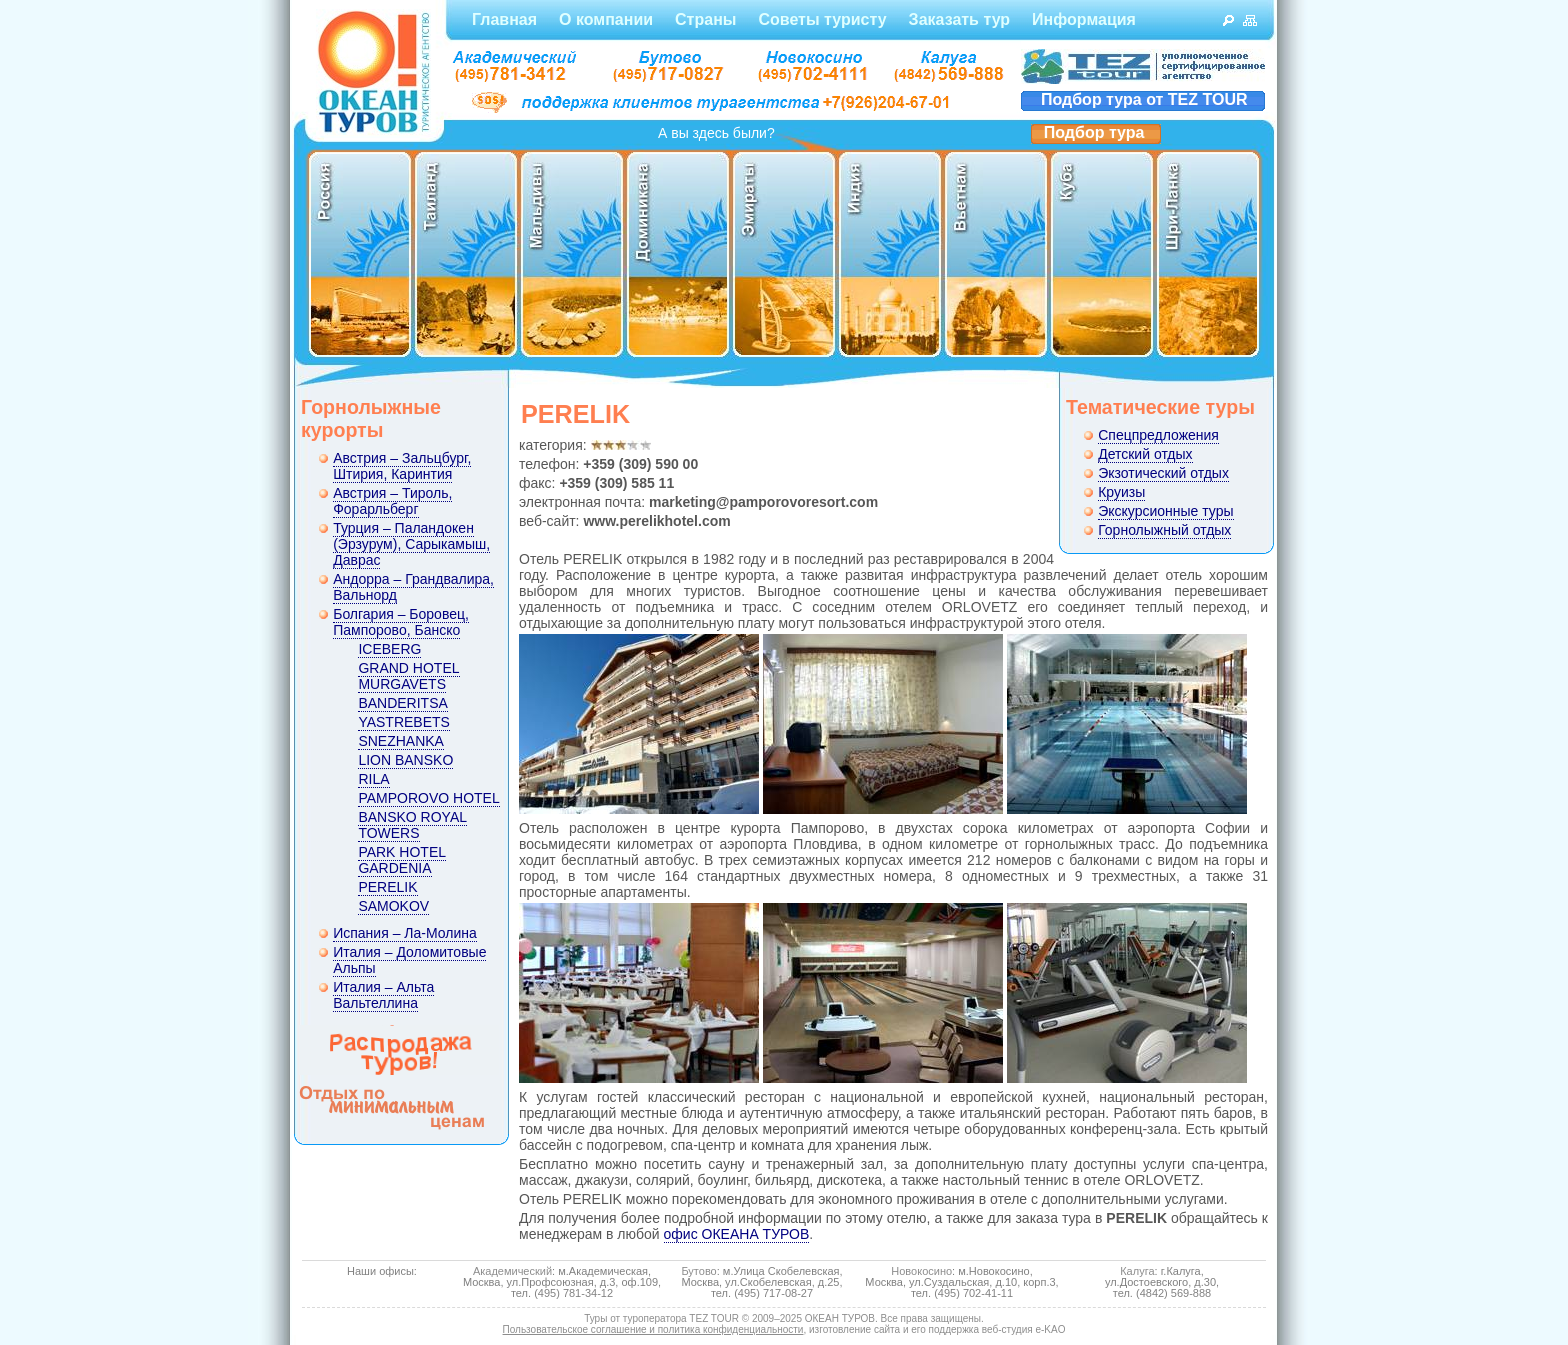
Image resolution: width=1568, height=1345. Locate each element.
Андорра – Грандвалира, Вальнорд (413, 587)
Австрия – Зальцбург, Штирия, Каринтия (402, 466)
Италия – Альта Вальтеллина (383, 995)
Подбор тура (1094, 132)
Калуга (1137, 1271)
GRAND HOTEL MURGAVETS (408, 676)
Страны (705, 19)
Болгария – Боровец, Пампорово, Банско (401, 622)
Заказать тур (959, 19)
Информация (1084, 19)
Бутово (698, 1271)
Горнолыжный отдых (1164, 530)
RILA (373, 779)
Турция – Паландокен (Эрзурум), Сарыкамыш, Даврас (411, 544)
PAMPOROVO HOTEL (428, 798)
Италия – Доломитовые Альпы (409, 960)
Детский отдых (1145, 454)
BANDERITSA (402, 703)
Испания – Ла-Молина (405, 933)
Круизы (1121, 492)
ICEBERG (389, 649)
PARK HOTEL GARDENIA (402, 860)
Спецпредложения (1158, 435)
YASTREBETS (404, 722)
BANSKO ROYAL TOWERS (412, 825)
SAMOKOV (393, 906)
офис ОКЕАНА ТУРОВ (737, 1234)
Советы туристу (822, 19)
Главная (504, 19)
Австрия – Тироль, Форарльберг (392, 501)
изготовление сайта (854, 1329)
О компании (606, 19)
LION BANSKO (405, 760)
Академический (512, 1271)
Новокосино (921, 1271)
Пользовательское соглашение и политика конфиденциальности (653, 1329)
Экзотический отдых (1163, 473)
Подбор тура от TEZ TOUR (1144, 99)
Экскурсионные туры (1165, 511)
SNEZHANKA (401, 741)
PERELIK (387, 887)
